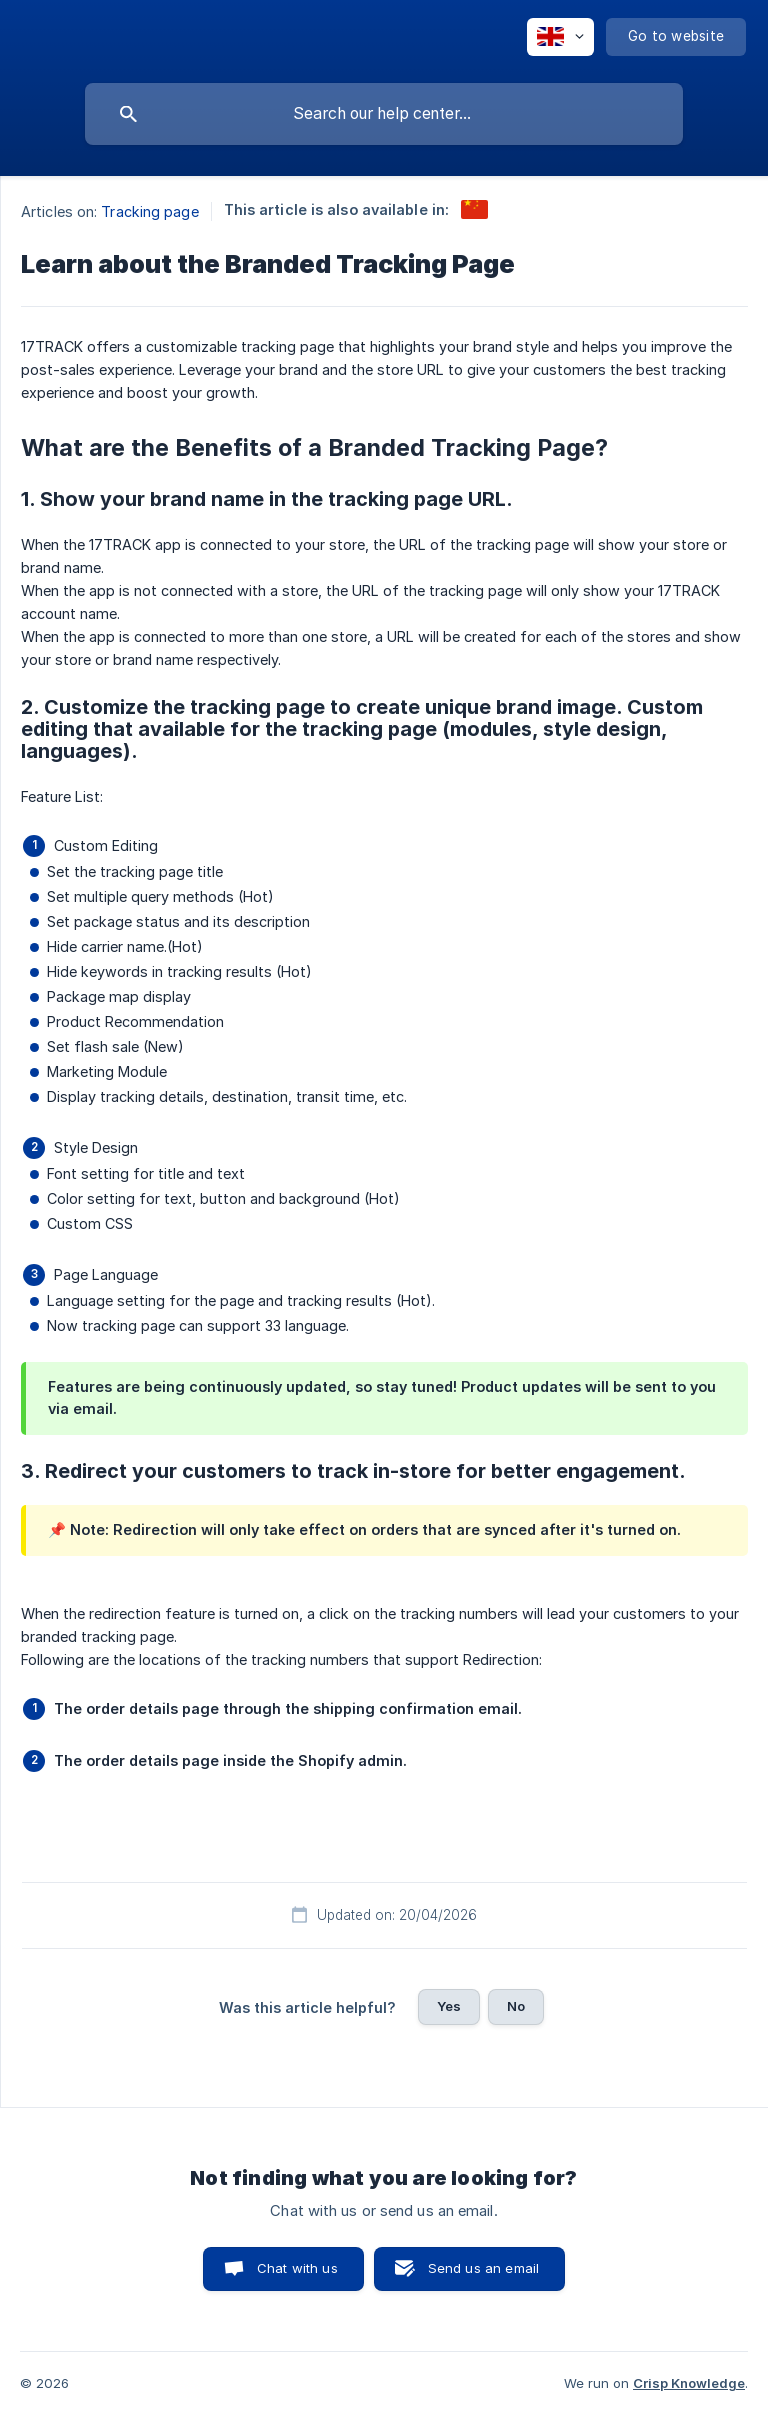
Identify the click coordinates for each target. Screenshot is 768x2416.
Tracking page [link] (149, 211)
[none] (560, 37)
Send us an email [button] (483, 2268)
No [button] (516, 2006)
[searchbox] (384, 114)
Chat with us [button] (297, 2268)
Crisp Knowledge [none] (689, 2383)
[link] (474, 209)
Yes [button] (449, 2006)
